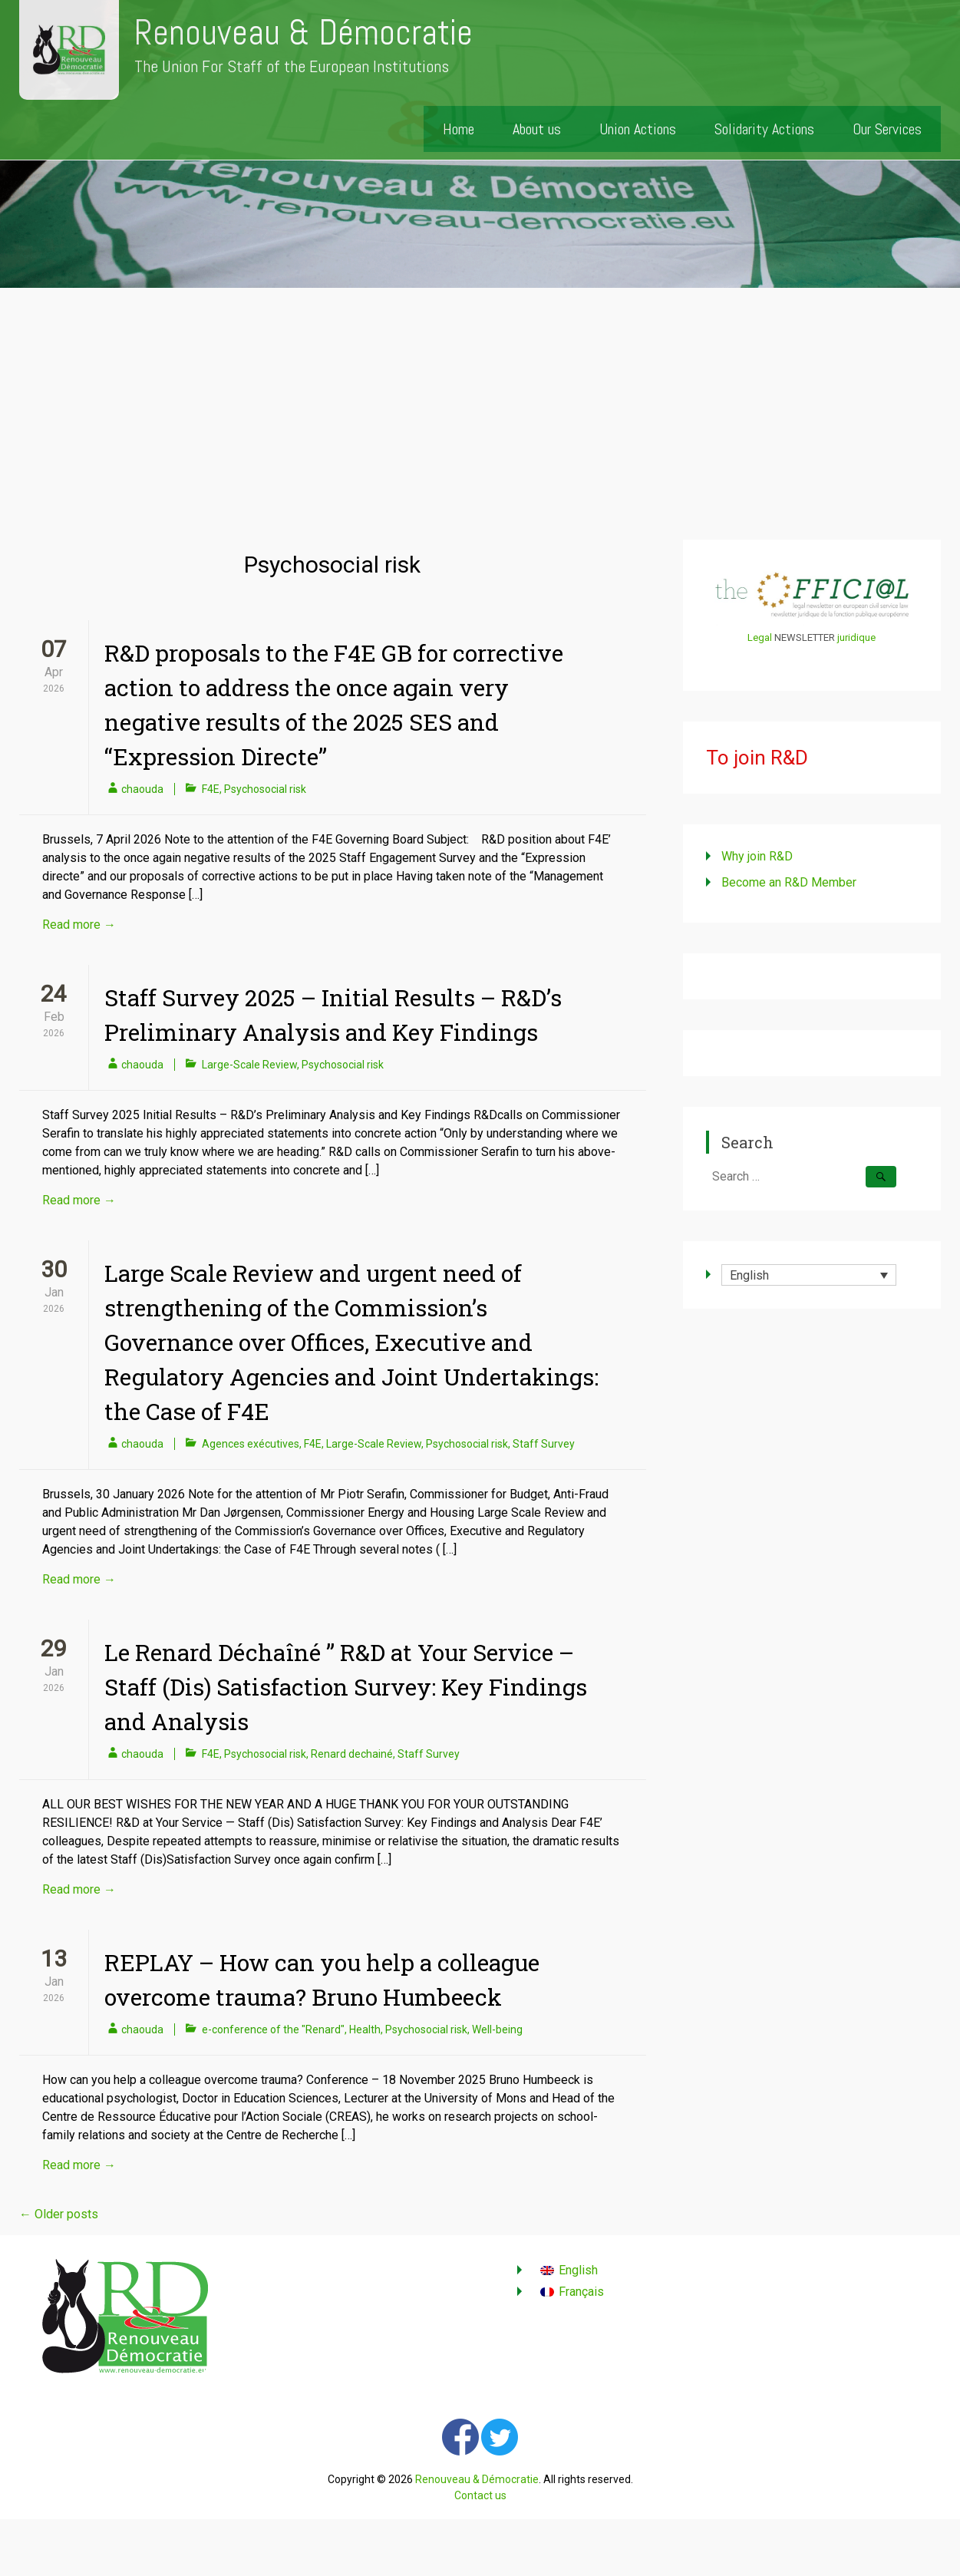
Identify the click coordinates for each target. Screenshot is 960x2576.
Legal (759, 637)
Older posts (58, 2214)
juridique (856, 637)
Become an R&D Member (788, 882)
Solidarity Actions (764, 129)
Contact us (480, 2495)
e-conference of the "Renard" (273, 2029)
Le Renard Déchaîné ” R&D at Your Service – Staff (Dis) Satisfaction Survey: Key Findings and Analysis (345, 1686)
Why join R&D (757, 856)
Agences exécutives (250, 1444)
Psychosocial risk (265, 789)
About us (537, 129)
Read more (79, 924)
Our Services (887, 129)
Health (365, 2029)
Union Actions (637, 129)
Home (458, 129)
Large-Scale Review (249, 1064)
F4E (210, 789)
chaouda (142, 789)
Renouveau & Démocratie (303, 32)
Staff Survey (544, 1444)
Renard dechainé (352, 1754)
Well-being (497, 2029)
